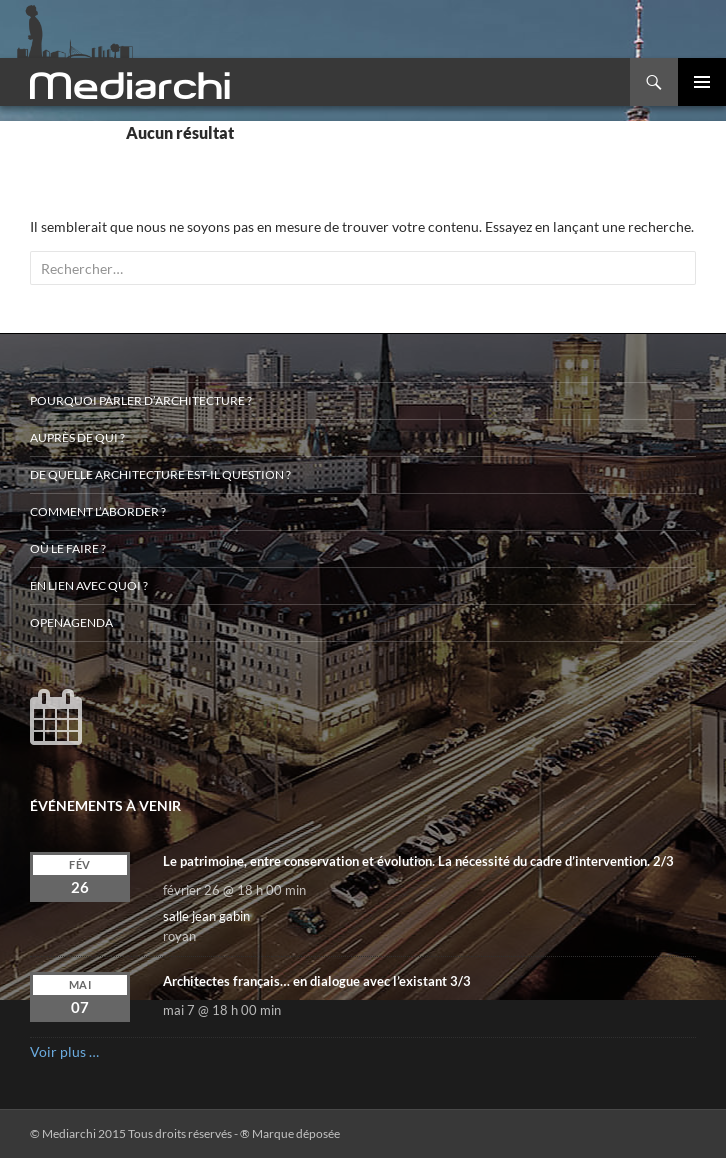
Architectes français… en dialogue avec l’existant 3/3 (317, 981)
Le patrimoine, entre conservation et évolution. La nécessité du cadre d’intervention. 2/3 (418, 861)
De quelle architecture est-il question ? (160, 474)
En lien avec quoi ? (89, 585)
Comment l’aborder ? (98, 511)
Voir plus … (64, 1051)
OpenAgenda (71, 622)
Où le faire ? (68, 548)
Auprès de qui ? (77, 437)
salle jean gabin (206, 916)
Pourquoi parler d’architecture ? (141, 400)
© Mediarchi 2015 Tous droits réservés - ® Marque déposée (185, 1133)
